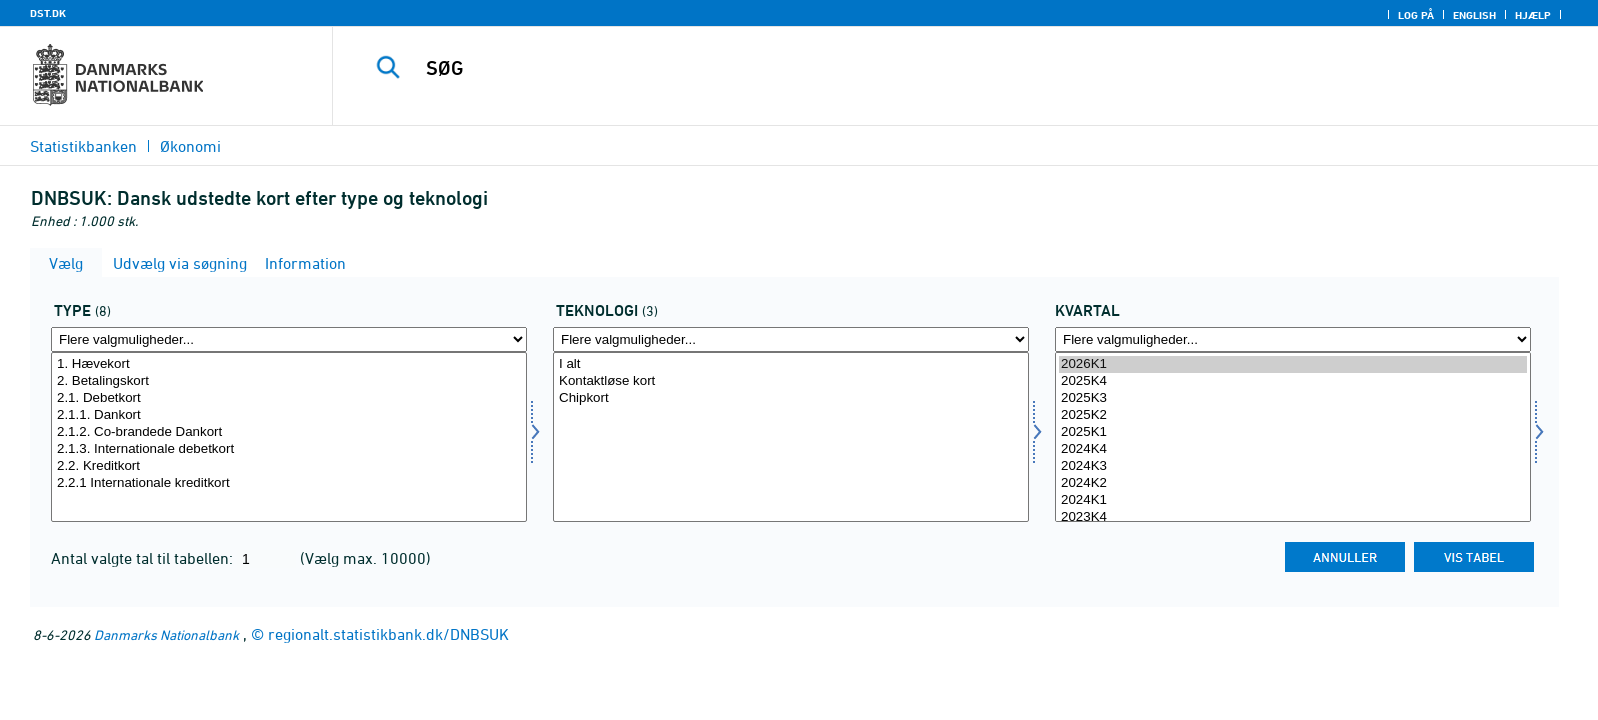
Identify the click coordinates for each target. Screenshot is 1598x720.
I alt (791, 364)
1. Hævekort (289, 364)
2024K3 (1293, 466)
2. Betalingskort (289, 381)
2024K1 (1293, 500)
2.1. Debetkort (289, 398)
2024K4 (1293, 449)
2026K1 (1293, 364)
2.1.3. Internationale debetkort (289, 449)
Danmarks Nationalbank (166, 634)
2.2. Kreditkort (289, 466)
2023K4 (1293, 517)
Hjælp (1533, 15)
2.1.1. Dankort (289, 415)
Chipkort (791, 398)
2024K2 (1293, 483)
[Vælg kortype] (289, 437)
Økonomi (190, 146)
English (1474, 15)
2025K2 (1293, 415)
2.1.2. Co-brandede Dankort (289, 432)
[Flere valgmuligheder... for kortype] (289, 339)
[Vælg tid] (1293, 437)
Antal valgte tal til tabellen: (144, 558)
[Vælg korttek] (791, 437)
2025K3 (1293, 398)
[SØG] (917, 68)
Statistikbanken (83, 146)
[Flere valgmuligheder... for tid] (1293, 339)
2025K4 (1293, 381)
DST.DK (48, 13)
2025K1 (1293, 432)
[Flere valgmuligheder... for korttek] (791, 339)
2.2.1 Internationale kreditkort (289, 483)
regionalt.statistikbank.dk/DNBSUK (388, 634)
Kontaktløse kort (791, 381)
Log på (1416, 15)
